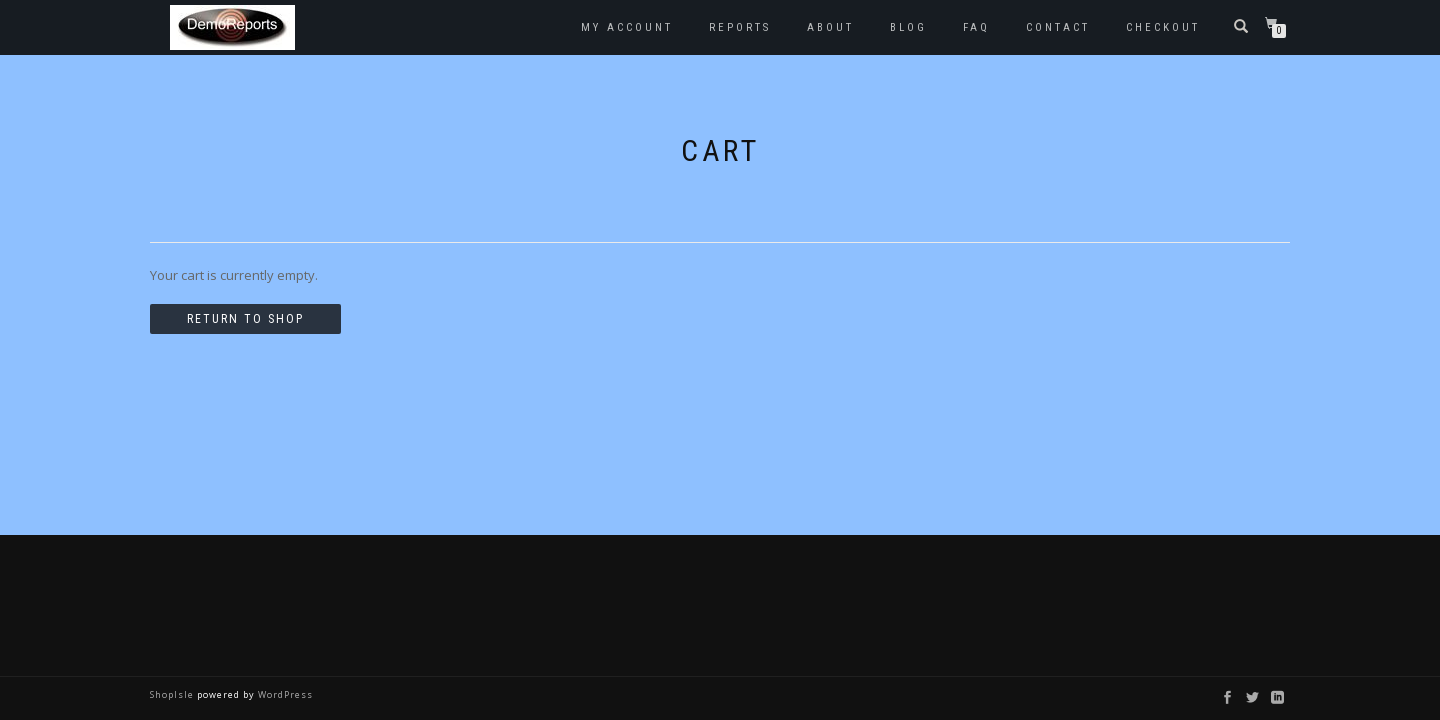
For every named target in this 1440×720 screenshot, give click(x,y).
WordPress (284, 694)
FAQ (976, 27)
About (830, 27)
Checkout (1163, 27)
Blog (908, 27)
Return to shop (245, 319)
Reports (740, 27)
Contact (1058, 27)
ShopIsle (173, 694)
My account (627, 27)
